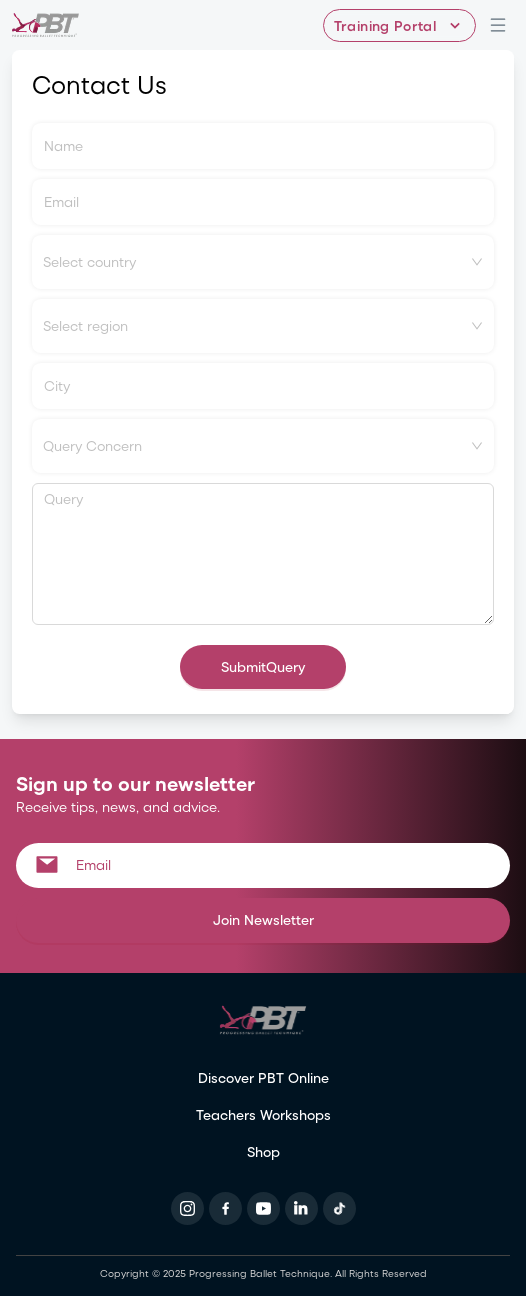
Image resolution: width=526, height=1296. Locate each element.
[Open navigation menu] (498, 25)
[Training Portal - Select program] (399, 25)
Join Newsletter (263, 919)
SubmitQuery (263, 666)
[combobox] (263, 262)
